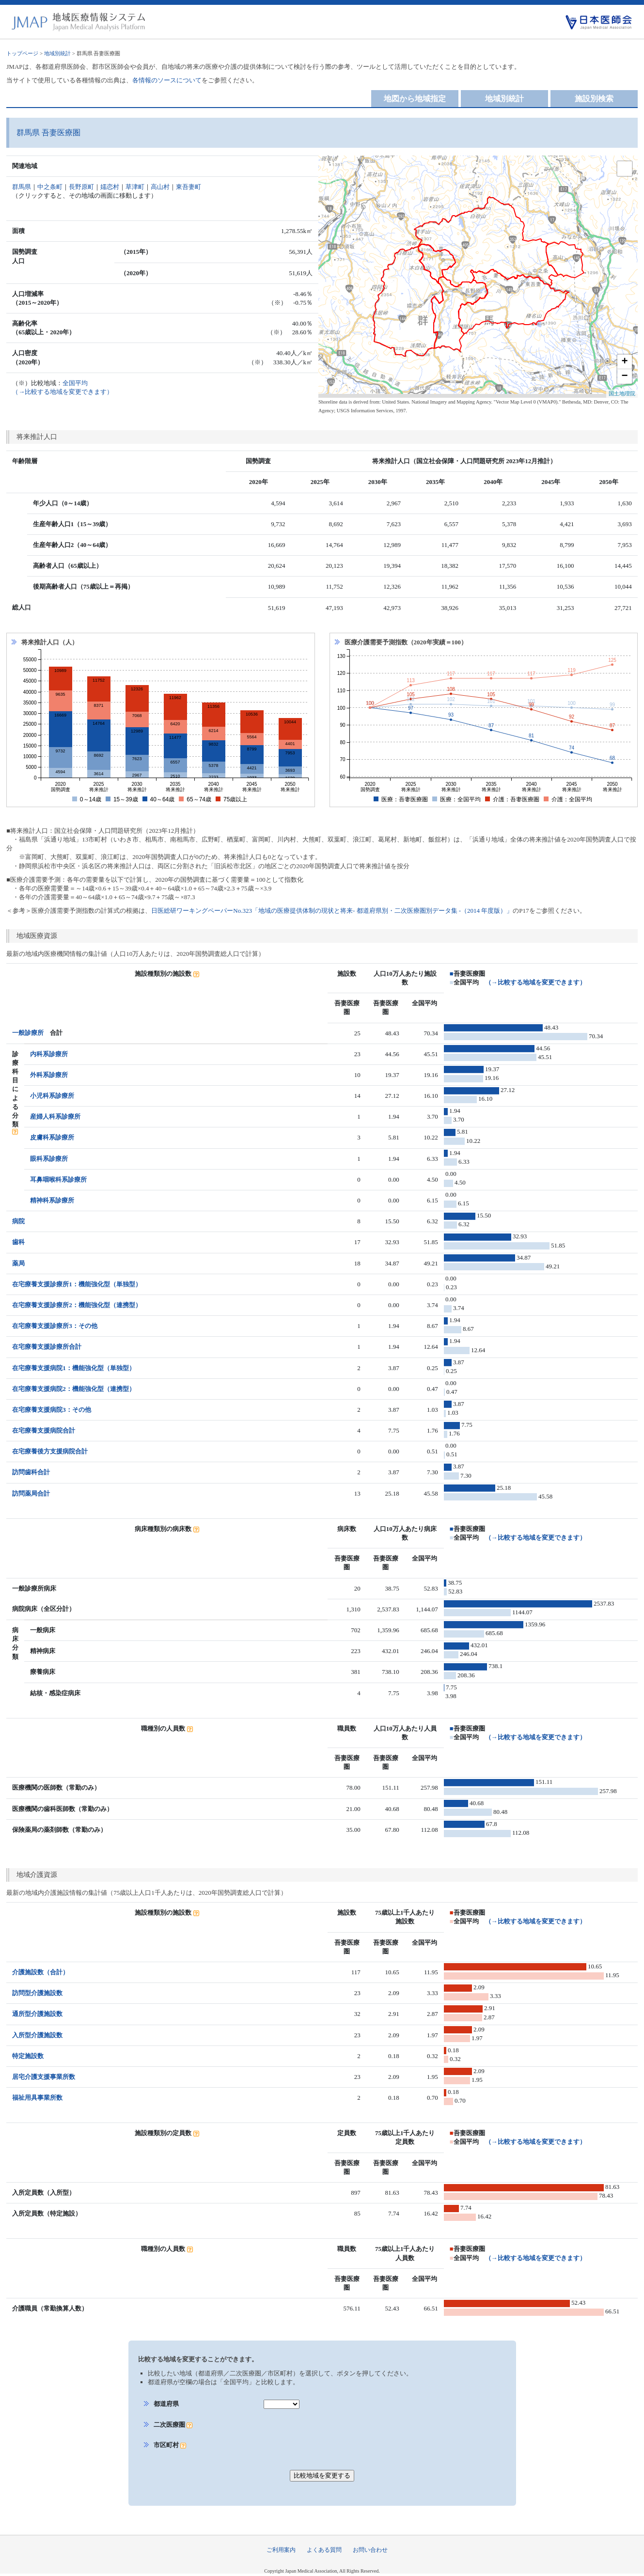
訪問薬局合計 (31, 1493)
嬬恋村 (109, 186)
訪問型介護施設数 (37, 1993)
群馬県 (21, 186)
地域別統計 (57, 53)
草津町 (135, 186)
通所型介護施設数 (37, 2013)
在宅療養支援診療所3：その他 (54, 1325)
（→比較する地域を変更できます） (535, 982)
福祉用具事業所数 (37, 2097)
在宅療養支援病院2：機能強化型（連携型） (73, 1388)
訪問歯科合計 (31, 1472)
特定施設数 (28, 2056)
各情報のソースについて (167, 80)
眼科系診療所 (49, 1158)
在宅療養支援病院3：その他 (51, 1409)
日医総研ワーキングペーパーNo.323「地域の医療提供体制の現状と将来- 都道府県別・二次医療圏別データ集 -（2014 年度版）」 (332, 910)
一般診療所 (28, 1032)
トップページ (22, 53)
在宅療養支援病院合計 (43, 1430)
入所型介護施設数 (37, 2035)
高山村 (160, 186)
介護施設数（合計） (40, 1972)
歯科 (18, 1242)
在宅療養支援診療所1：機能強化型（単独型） (76, 1284)
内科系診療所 (49, 1054)
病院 (18, 1221)
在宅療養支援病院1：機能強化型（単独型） (73, 1368)
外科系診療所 (49, 1074)
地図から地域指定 (415, 98)
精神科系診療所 (52, 1200)
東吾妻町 (188, 186)
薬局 (18, 1263)
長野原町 (81, 186)
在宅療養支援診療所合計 (46, 1346)
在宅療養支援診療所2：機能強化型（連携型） (76, 1305)
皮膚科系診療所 (52, 1137)
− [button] (625, 376)
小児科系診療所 (52, 1095)
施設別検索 (594, 98)
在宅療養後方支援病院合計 (50, 1451)
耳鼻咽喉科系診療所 (58, 1179)
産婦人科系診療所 (55, 1116)
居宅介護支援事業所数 (43, 2076)
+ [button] (625, 362)
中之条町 (50, 186)
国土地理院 (622, 393)
